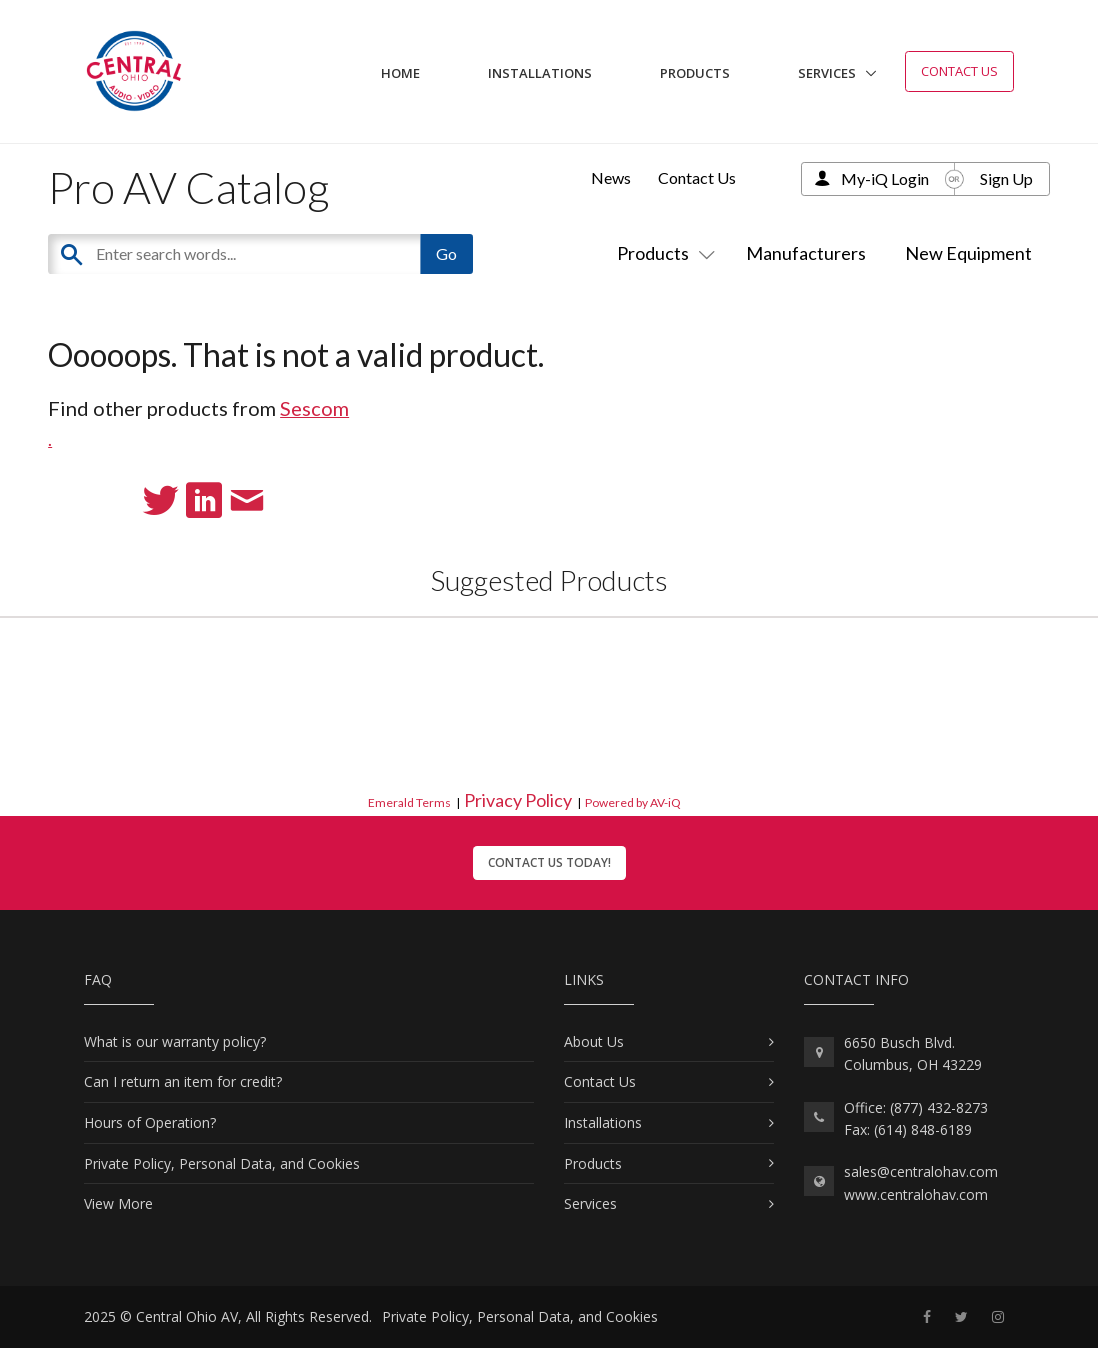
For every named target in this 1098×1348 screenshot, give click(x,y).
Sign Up (1006, 178)
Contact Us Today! (549, 862)
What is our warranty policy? (175, 1041)
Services (827, 73)
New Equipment (968, 253)
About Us (594, 1041)
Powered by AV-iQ (633, 802)
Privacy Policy (518, 800)
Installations (540, 73)
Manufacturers (806, 253)
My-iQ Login (885, 178)
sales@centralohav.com (921, 1171)
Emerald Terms (409, 802)
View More (118, 1203)
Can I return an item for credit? (183, 1081)
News (611, 177)
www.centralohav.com (916, 1194)
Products (695, 73)
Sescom (314, 408)
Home (400, 73)
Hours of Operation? (150, 1122)
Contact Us (959, 71)
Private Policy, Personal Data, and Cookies (222, 1163)
